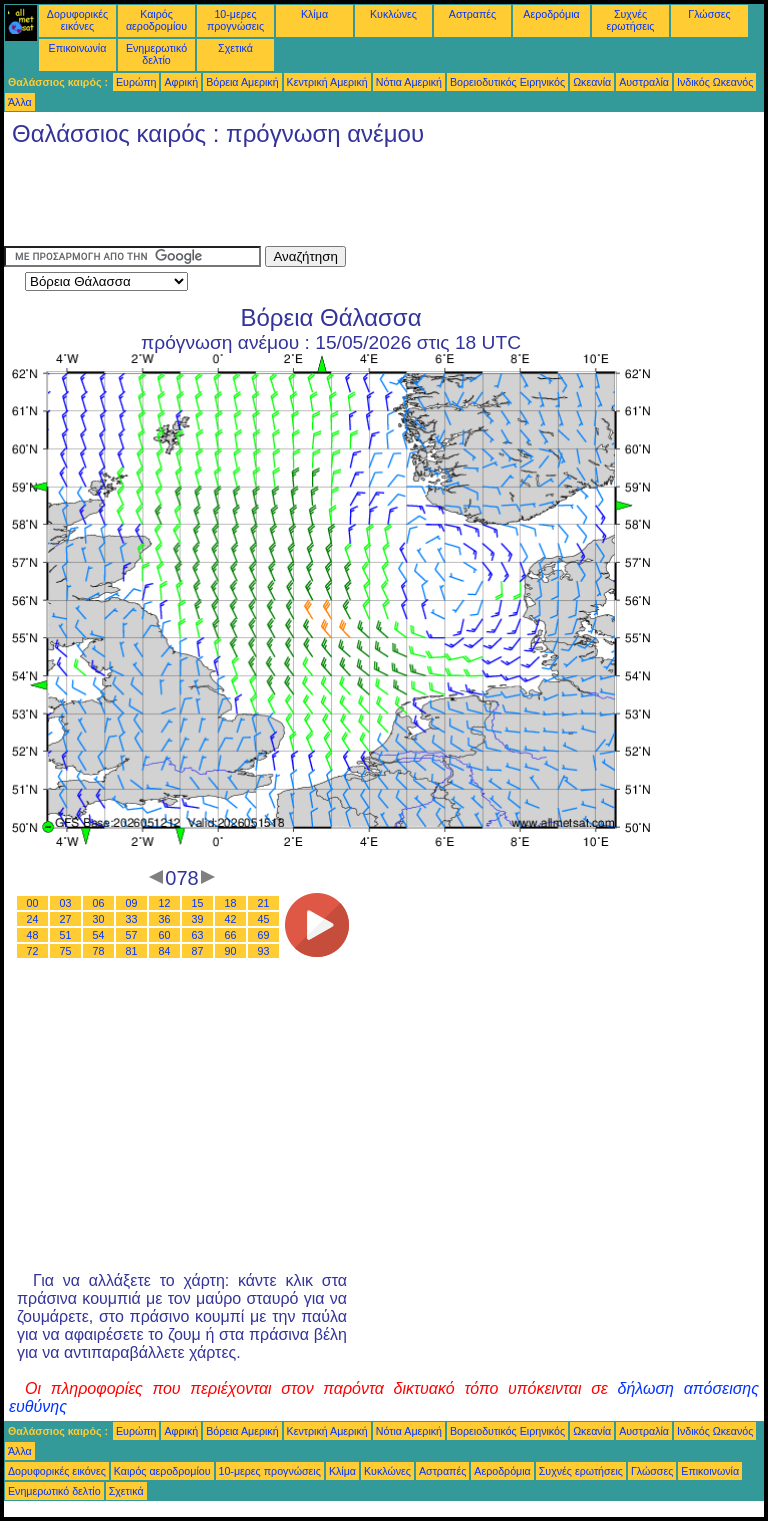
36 (165, 919)
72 (33, 951)
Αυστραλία (644, 82)
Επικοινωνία (78, 48)
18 (231, 903)
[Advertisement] (368, 201)
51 (66, 935)
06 (99, 903)
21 (264, 903)
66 (231, 935)
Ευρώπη (136, 82)
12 (165, 903)
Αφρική (181, 82)
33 (132, 919)
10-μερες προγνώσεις (235, 20)
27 (66, 919)
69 (264, 935)
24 (33, 919)
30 (99, 919)
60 (165, 935)
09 (132, 903)
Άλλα (20, 102)
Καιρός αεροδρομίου (156, 20)
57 (132, 935)
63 (198, 935)
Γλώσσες (709, 14)
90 (231, 951)
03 (66, 903)
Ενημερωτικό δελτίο (156, 54)
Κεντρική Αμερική (327, 82)
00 (33, 903)
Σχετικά (235, 48)
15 (198, 903)
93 (264, 951)
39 (198, 919)
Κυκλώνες (393, 14)
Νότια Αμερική (409, 82)
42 (231, 919)
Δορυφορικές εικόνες (77, 20)
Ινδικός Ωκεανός (715, 82)
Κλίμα (314, 14)
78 (99, 951)
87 (198, 951)
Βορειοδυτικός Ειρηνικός (507, 82)
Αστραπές (472, 14)
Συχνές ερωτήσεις (631, 20)
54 (99, 935)
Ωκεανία (592, 82)
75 (66, 951)
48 (33, 935)
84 (165, 951)
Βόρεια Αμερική (242, 82)
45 (264, 919)
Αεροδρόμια (551, 14)
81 (132, 951)
